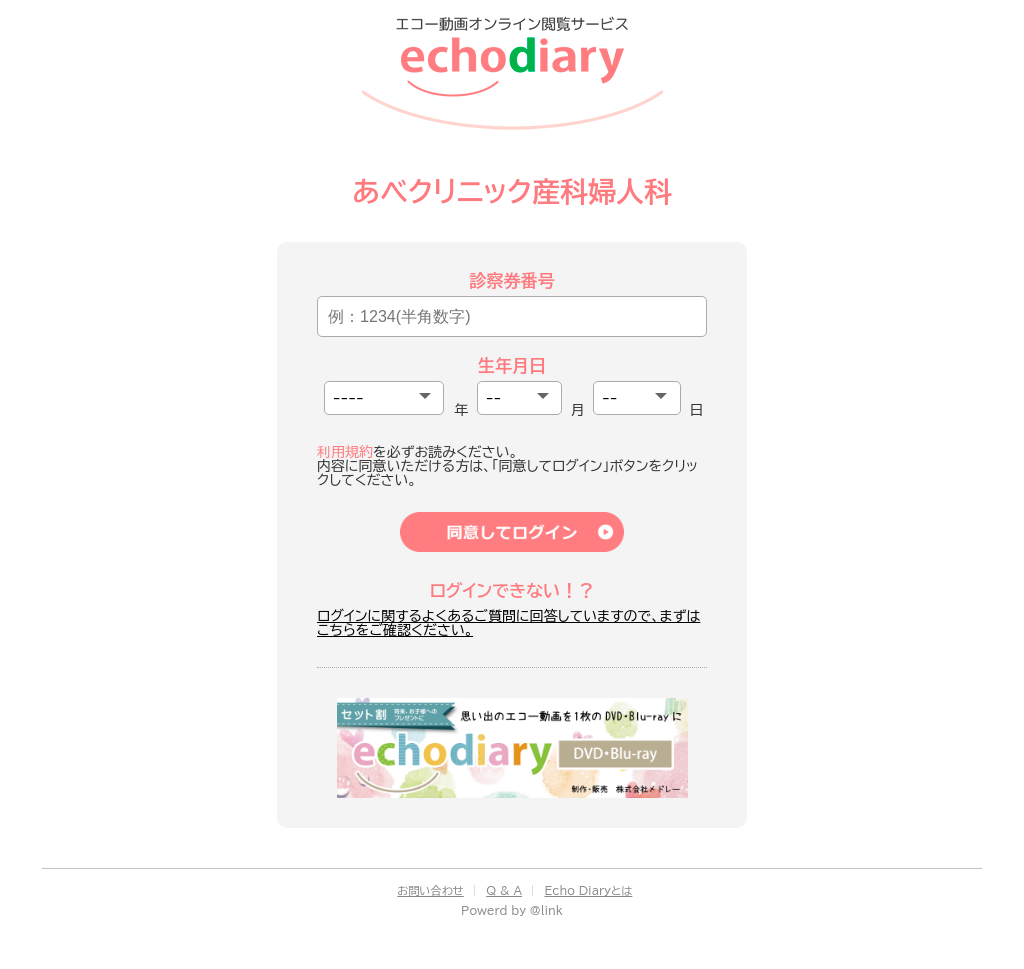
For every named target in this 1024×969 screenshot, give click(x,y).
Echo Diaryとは (588, 890)
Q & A (504, 890)
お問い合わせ (430, 890)
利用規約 (345, 452)
